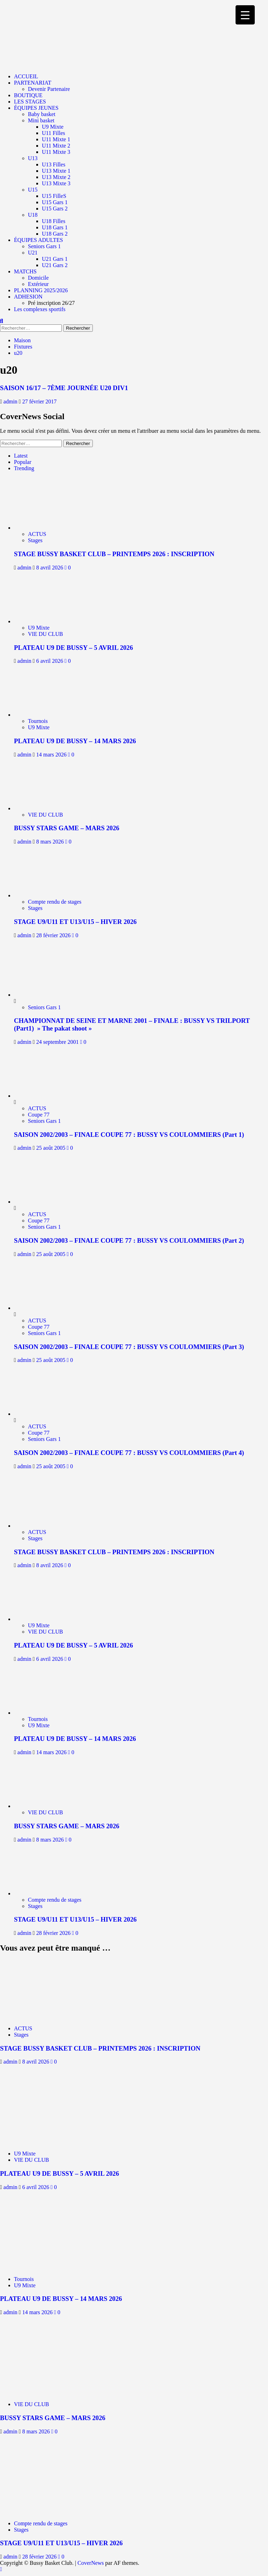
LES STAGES (30, 102)
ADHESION (28, 297)
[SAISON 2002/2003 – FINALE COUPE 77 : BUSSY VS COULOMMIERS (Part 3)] (40, 1308)
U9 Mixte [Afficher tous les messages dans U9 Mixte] (39, 628)
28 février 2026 (54, 935)
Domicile (38, 278)
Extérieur (38, 284)
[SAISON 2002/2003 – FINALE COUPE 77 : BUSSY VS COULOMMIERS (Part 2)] (40, 1202)
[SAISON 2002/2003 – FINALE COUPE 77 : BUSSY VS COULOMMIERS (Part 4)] (40, 1414)
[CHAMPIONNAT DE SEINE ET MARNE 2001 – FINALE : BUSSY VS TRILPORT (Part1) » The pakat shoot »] (40, 995)
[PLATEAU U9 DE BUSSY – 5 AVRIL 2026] (45, 621)
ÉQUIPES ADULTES (38, 240)
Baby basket (41, 114)
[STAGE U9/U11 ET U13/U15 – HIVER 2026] (45, 895)
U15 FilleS (54, 196)
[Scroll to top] (1, 2569)
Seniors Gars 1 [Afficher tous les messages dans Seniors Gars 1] (44, 1007)
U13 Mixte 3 (56, 183)
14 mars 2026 (52, 755)
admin (11, 401)
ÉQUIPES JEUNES (36, 108)
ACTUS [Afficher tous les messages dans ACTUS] (37, 534)
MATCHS (25, 271)
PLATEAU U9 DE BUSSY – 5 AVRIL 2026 (73, 647)
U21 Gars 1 (55, 259)
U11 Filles (53, 133)
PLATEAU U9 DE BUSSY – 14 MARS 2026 (75, 741)
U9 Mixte (53, 127)
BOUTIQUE (28, 95)
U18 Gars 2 (55, 234)
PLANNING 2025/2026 (41, 290)
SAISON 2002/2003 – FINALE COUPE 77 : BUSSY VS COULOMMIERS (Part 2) (129, 1240)
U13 (33, 158)
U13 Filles (53, 164)
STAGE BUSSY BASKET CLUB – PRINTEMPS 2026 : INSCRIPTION (114, 554)
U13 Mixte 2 (56, 177)
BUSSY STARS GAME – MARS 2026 (66, 828)
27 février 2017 (39, 401)
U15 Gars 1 (55, 202)
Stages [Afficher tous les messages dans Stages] (35, 540)
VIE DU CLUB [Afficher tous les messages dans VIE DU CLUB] (45, 634)
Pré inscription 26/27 (51, 303)
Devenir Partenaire (49, 89)
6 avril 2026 (50, 661)
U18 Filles (53, 221)
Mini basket (41, 120)
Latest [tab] (21, 456)
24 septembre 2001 (58, 1042)
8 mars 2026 (50, 842)
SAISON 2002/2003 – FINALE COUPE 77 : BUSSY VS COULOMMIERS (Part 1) (129, 1134)
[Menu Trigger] (245, 14)
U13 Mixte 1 (56, 171)
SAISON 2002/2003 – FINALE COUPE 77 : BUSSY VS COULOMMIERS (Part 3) (129, 1346)
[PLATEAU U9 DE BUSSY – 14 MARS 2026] (45, 715)
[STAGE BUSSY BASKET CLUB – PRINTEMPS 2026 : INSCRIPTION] (45, 528)
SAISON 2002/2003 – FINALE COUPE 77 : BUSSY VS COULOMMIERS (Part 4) (129, 1452)
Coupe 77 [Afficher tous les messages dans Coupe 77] (39, 1115)
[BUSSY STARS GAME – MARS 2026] (45, 808)
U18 (33, 215)
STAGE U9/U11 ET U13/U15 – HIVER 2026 (75, 921)
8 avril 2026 (50, 568)
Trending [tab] (24, 468)
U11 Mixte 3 (56, 152)
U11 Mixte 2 (56, 146)
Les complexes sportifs (40, 309)
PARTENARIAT (32, 83)
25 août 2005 (51, 1148)
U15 (33, 190)
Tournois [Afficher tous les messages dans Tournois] (38, 721)
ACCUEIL (26, 76)
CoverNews (90, 2563)
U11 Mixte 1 (56, 139)
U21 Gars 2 (55, 265)
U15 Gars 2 (55, 208)
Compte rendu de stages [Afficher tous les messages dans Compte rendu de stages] (54, 902)
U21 (33, 253)
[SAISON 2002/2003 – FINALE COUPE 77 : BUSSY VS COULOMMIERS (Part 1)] (40, 1096)
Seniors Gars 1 (44, 246)
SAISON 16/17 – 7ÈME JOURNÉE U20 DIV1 (64, 388)
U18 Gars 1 (55, 227)
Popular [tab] (22, 462)
